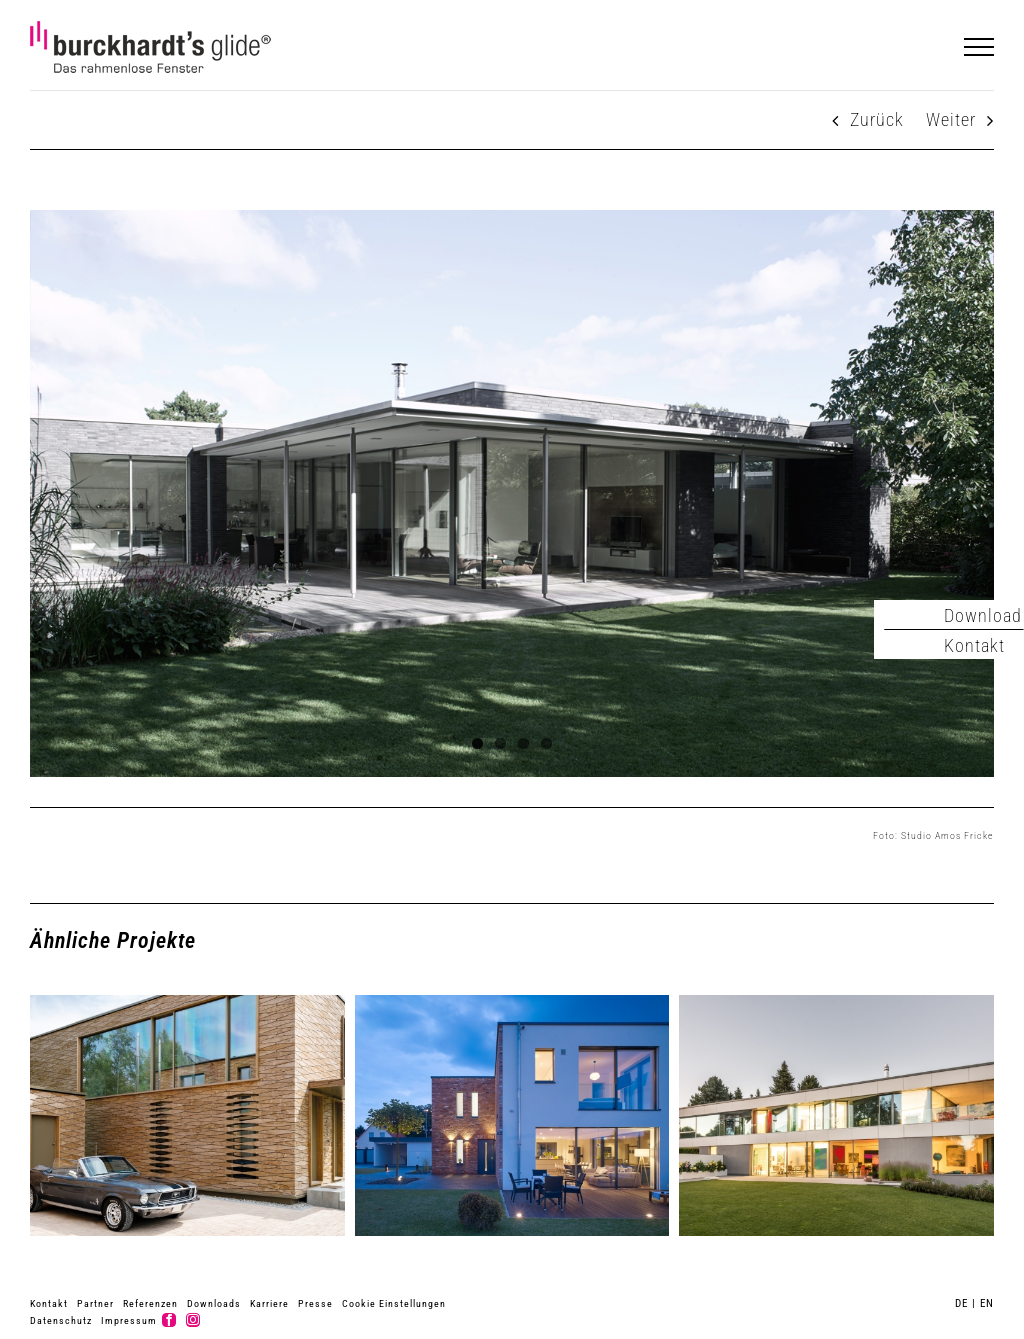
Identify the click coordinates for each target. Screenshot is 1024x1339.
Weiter (951, 119)
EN (987, 1303)
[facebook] (169, 1320)
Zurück (877, 119)
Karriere (269, 1303)
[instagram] (193, 1320)
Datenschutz (61, 1320)
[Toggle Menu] (979, 47)
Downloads (214, 1303)
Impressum (129, 1320)
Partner (95, 1303)
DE (961, 1303)
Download (983, 615)
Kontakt (49, 1303)
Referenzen (150, 1303)
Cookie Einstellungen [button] (394, 1303)
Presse (315, 1303)
